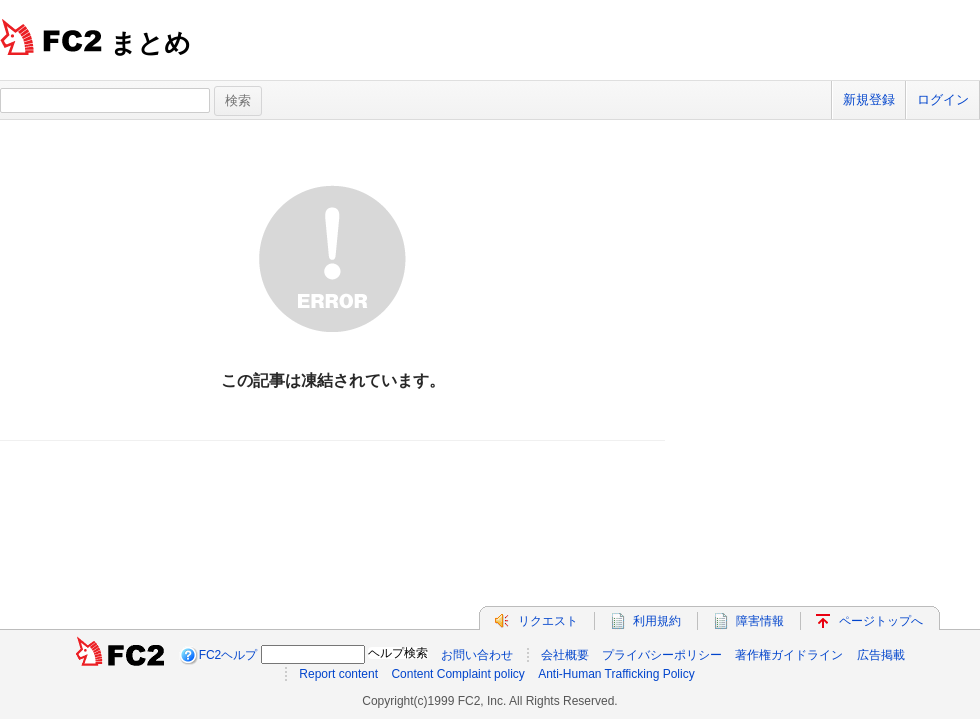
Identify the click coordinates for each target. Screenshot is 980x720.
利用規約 (657, 621)
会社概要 (565, 655)
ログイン (943, 99)
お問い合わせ (477, 655)
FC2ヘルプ (228, 655)
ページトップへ (881, 621)
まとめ (150, 43)
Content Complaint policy (457, 674)
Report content (338, 674)
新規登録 (869, 99)
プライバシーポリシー (662, 655)
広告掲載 (881, 655)
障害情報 (760, 621)
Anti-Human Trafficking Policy (616, 674)
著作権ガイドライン (789, 655)
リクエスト (548, 621)
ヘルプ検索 (398, 653)
